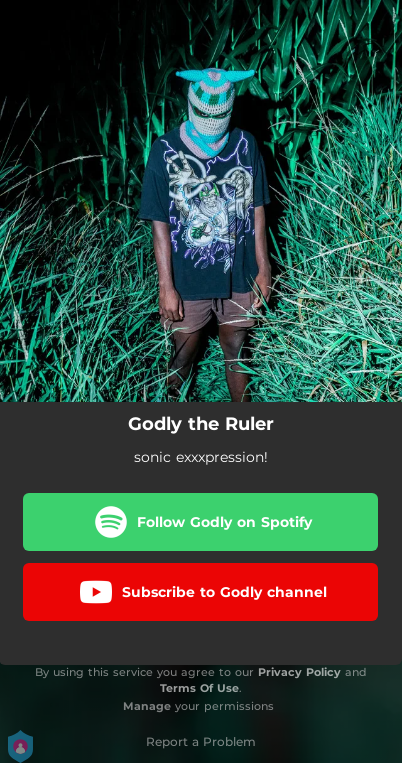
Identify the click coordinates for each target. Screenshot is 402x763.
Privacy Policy (299, 672)
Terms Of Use (199, 688)
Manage (147, 706)
